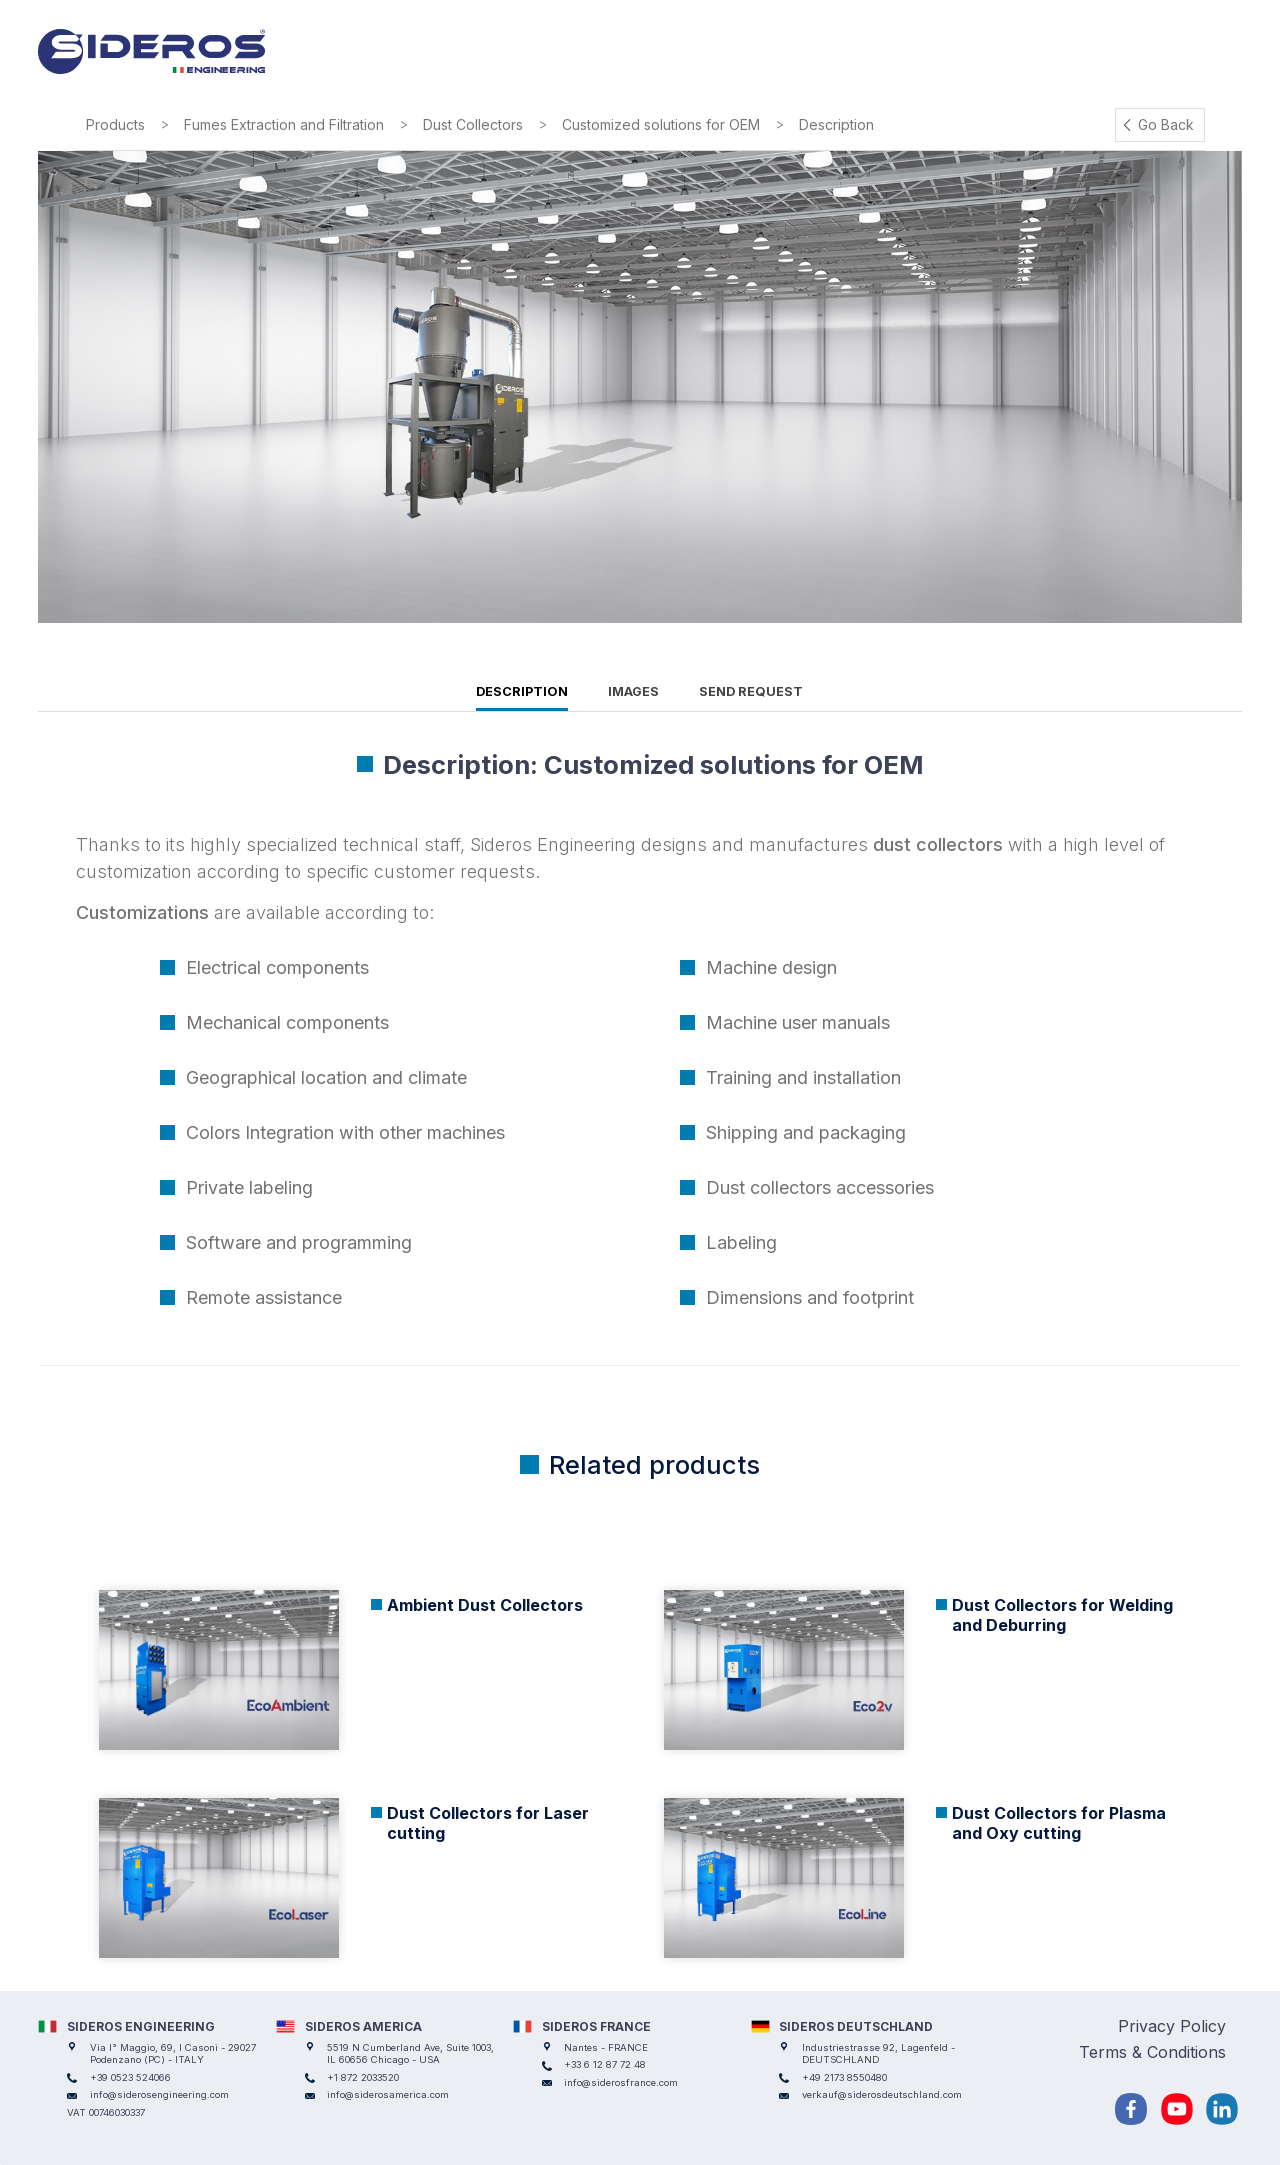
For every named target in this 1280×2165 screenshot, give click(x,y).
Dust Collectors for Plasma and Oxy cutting (1059, 1823)
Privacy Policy (1172, 2026)
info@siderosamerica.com (388, 2094)
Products (115, 124)
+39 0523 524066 (130, 2077)
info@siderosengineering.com (159, 2094)
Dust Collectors (473, 124)
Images (633, 691)
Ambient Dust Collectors (485, 1605)
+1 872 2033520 (363, 2077)
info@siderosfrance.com (621, 2082)
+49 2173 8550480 (844, 2077)
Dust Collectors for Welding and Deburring (1062, 1615)
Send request (751, 691)
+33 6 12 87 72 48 (605, 2064)
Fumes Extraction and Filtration (284, 124)
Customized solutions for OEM (661, 124)
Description (522, 691)
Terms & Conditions (1152, 2052)
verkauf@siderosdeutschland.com (882, 2094)
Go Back (1166, 124)
